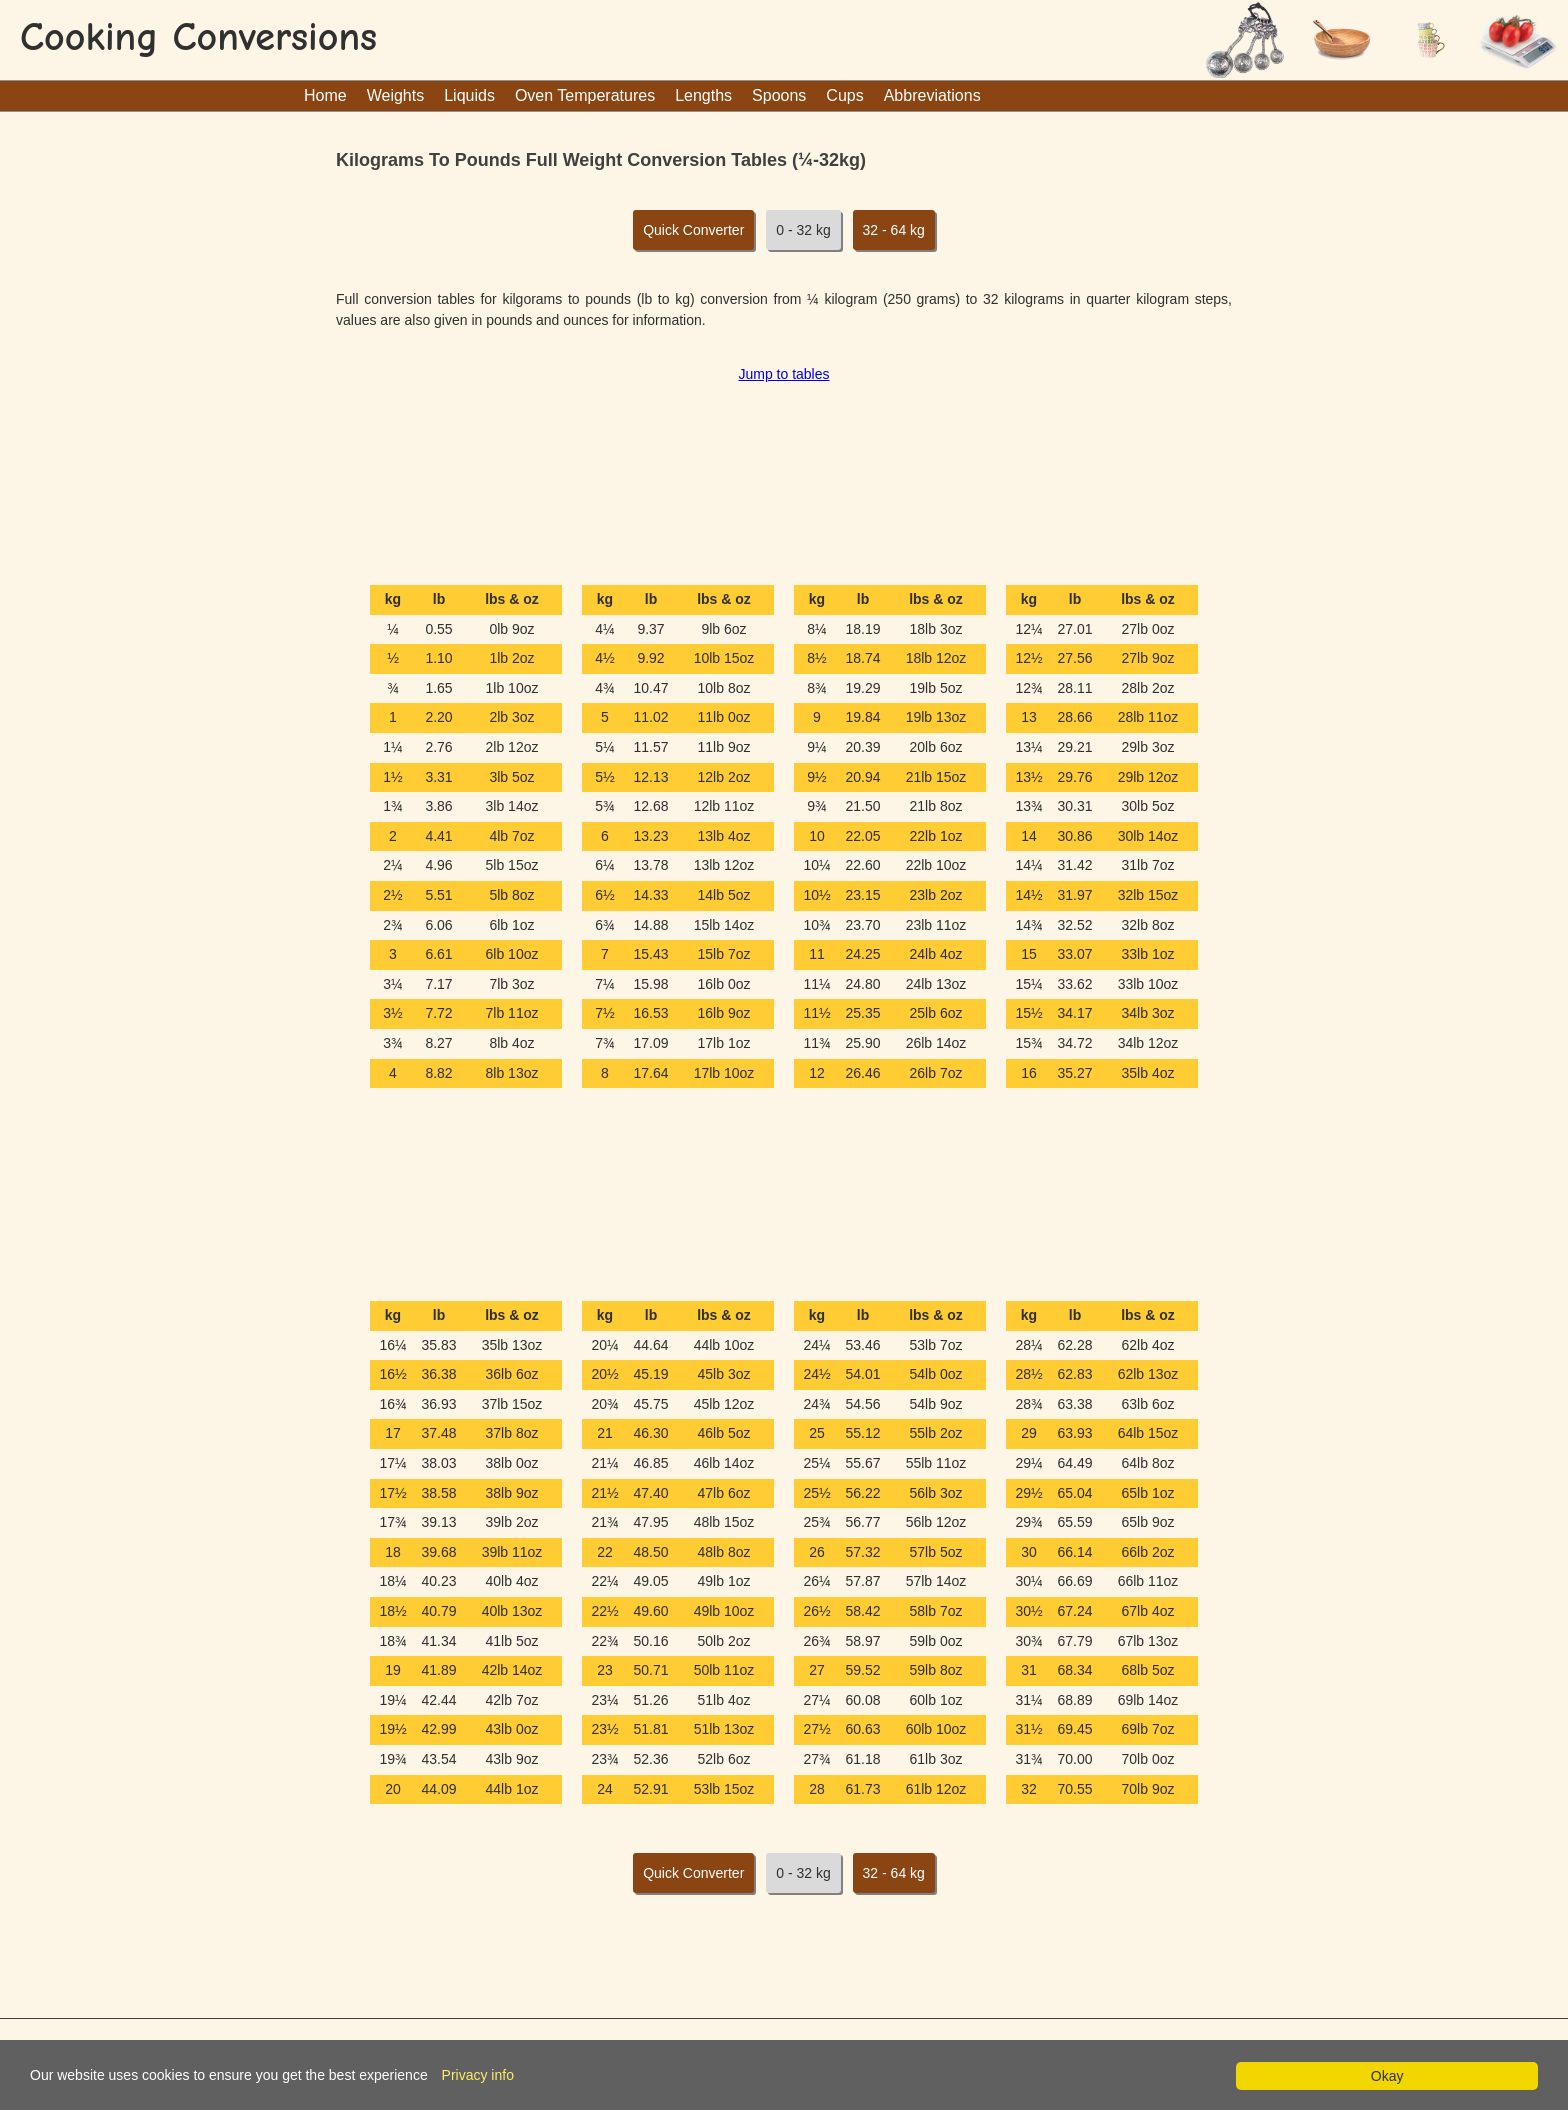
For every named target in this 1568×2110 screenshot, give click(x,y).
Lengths (703, 95)
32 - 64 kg (894, 230)
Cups (844, 95)
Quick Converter (693, 230)
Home (325, 95)
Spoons (779, 95)
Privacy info (478, 2075)
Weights (396, 95)
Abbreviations (932, 95)
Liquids (469, 95)
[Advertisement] (784, 477)
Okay (1387, 2076)
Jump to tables (783, 374)
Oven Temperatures (585, 95)
